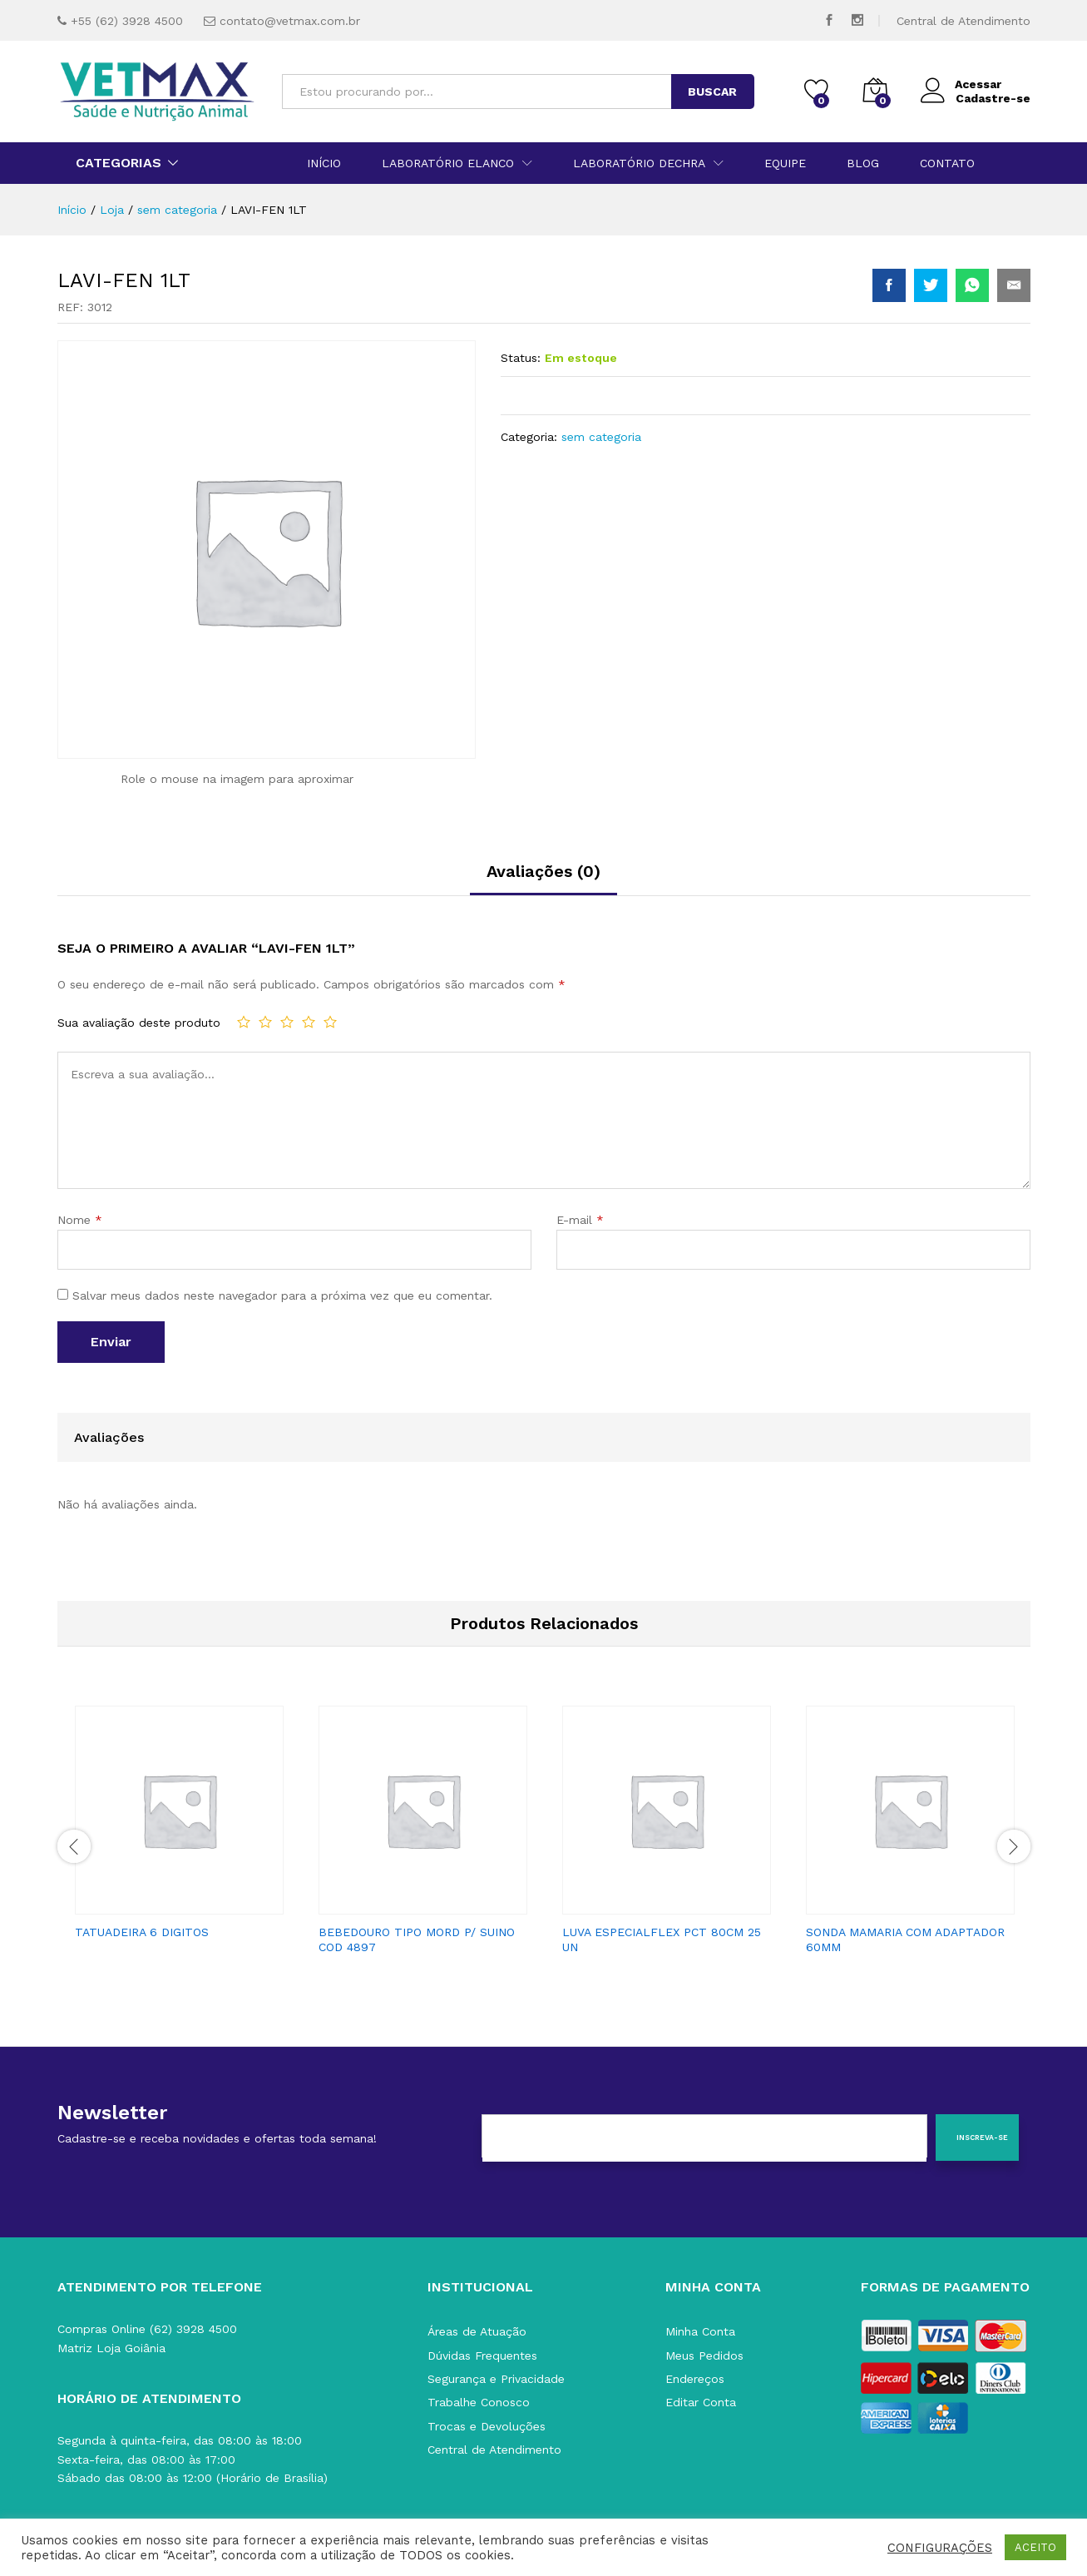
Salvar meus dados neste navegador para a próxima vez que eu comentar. (282, 1295)
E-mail (580, 1219)
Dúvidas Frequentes (482, 2355)
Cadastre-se (993, 98)
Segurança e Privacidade (496, 2378)
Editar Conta (700, 2402)
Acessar (961, 84)
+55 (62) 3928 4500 (127, 20)
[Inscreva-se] (978, 2137)
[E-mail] (704, 2138)
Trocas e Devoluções (486, 2426)
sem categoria (601, 436)
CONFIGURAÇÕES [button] (939, 2547)
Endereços (694, 2378)
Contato (947, 163)
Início (324, 163)
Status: (521, 357)
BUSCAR (712, 91)
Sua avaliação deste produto (138, 1022)
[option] (179, 1828)
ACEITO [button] (1035, 2547)
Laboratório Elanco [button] (448, 163)
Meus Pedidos (704, 2355)
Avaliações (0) (543, 871)
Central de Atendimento (963, 20)
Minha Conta (700, 2331)
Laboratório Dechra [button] (639, 163)
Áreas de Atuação (476, 2331)
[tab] (543, 878)
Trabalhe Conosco (478, 2402)
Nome (79, 1219)
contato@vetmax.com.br (290, 20)
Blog (863, 163)
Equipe (785, 163)
